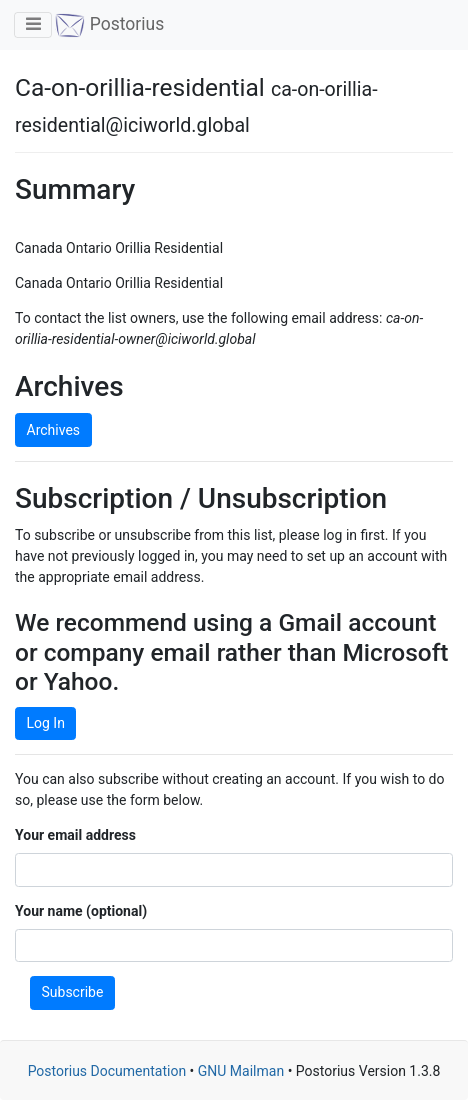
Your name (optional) (81, 911)
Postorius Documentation (107, 1071)
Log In (46, 723)
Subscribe (73, 992)
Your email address (75, 835)
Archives (54, 430)
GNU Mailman (241, 1071)
